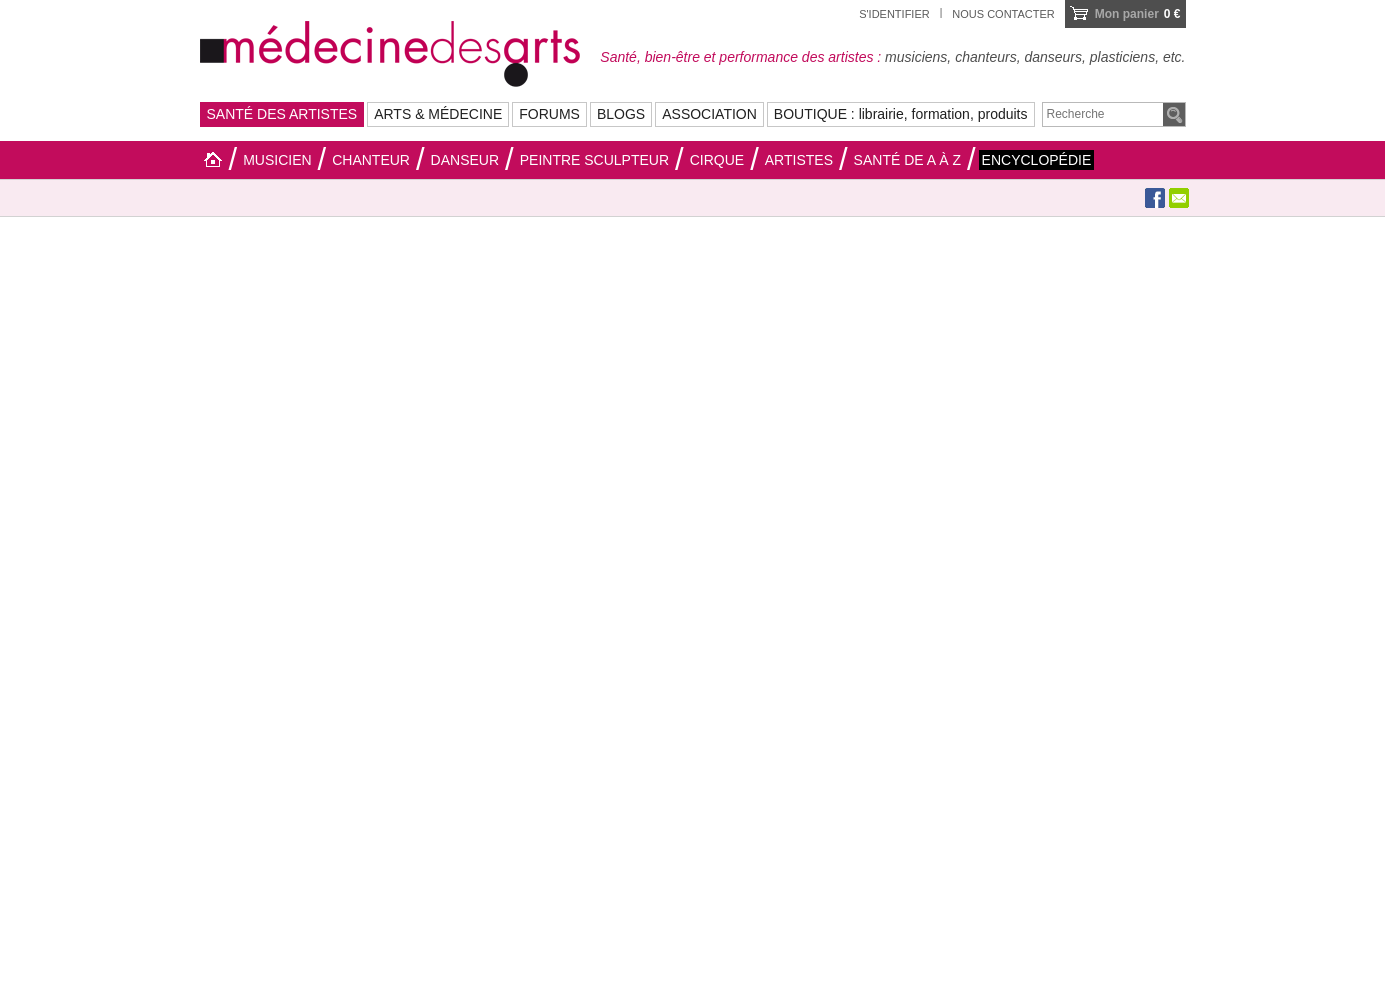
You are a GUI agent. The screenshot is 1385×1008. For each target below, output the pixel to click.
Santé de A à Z (907, 160)
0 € (1138, 14)
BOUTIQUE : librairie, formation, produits (901, 114)
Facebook (1155, 198)
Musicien (277, 160)
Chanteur (371, 160)
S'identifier (894, 14)
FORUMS (549, 114)
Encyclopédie (1037, 160)
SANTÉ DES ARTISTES (282, 114)
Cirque (717, 160)
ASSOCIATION (709, 114)
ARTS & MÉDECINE (438, 114)
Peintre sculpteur (594, 160)
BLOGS (621, 114)
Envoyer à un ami (1179, 198)
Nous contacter (1003, 14)
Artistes (799, 160)
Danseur (465, 160)
